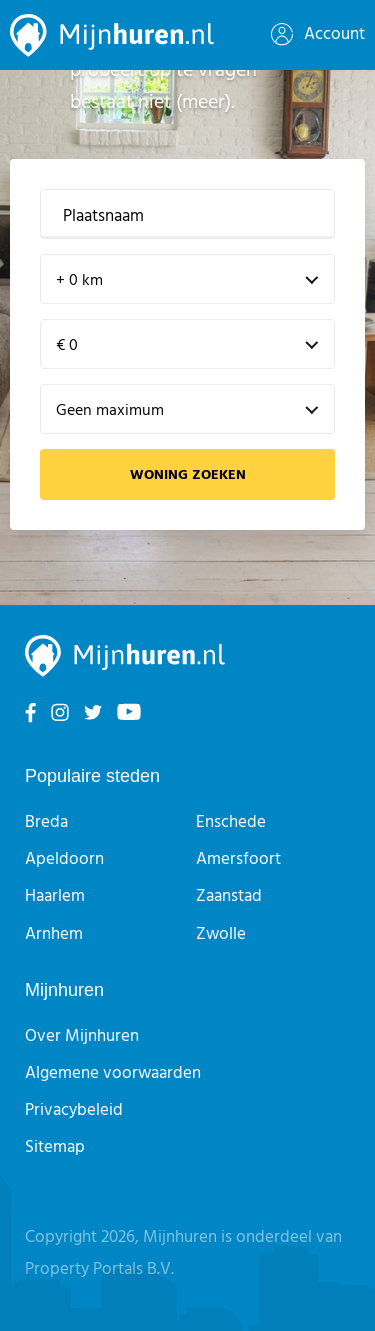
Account (318, 34)
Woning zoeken (188, 475)
